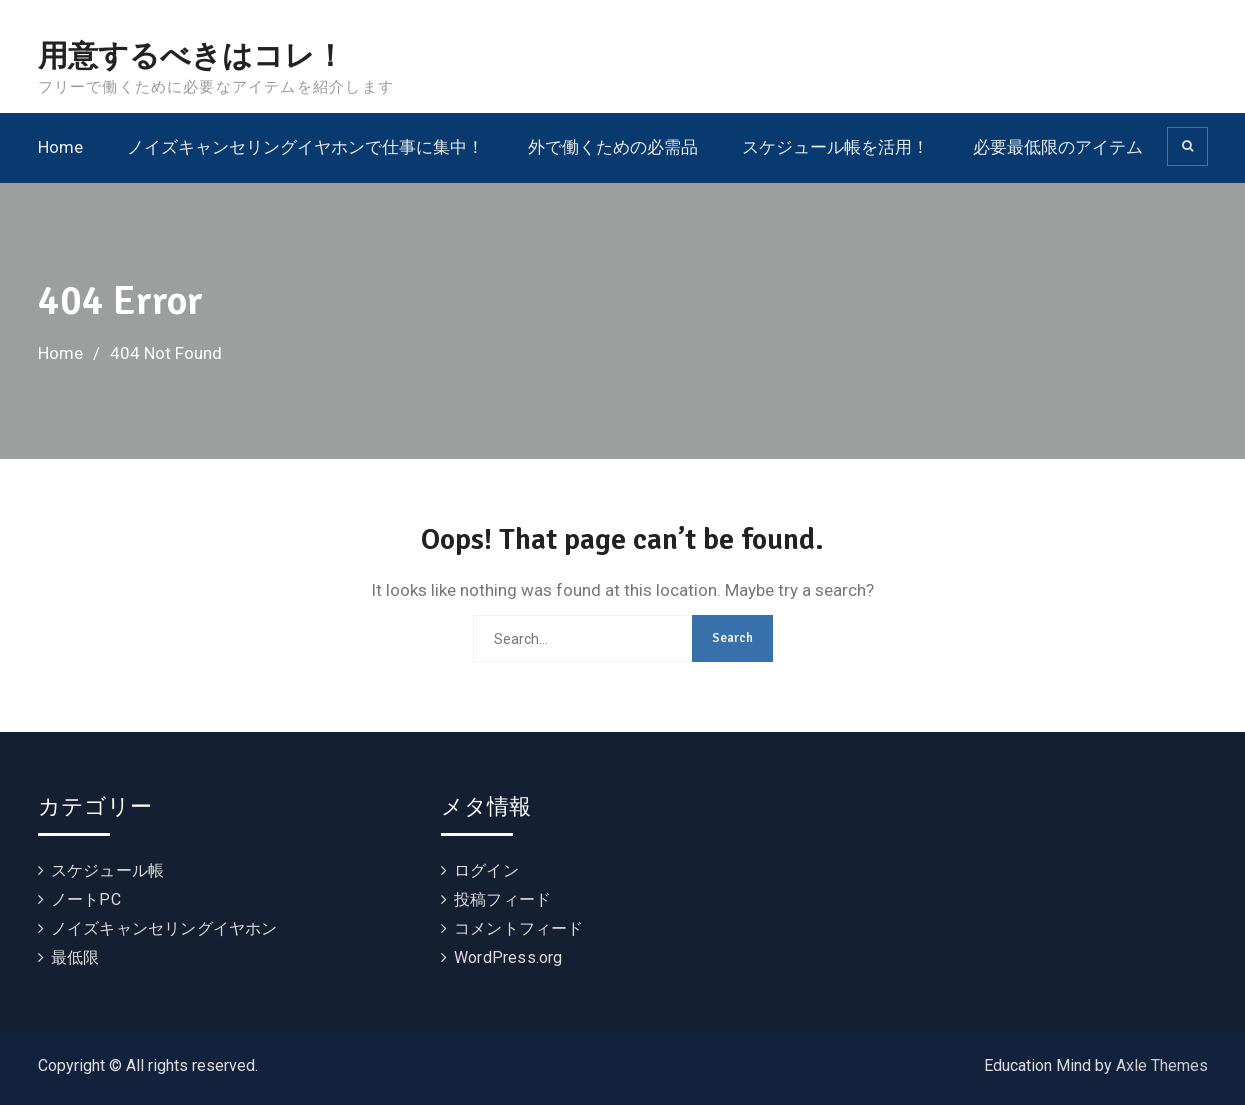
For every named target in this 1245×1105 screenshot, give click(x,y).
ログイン (486, 870)
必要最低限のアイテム (1058, 147)
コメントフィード (519, 928)
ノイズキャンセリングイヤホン (164, 928)
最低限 (75, 957)
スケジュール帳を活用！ (835, 147)
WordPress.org (508, 957)
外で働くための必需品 (613, 147)
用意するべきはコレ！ (191, 56)
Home (60, 147)
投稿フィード (502, 899)
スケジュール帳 (107, 870)
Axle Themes (1162, 1065)
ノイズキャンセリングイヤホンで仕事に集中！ (305, 147)
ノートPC (86, 899)
